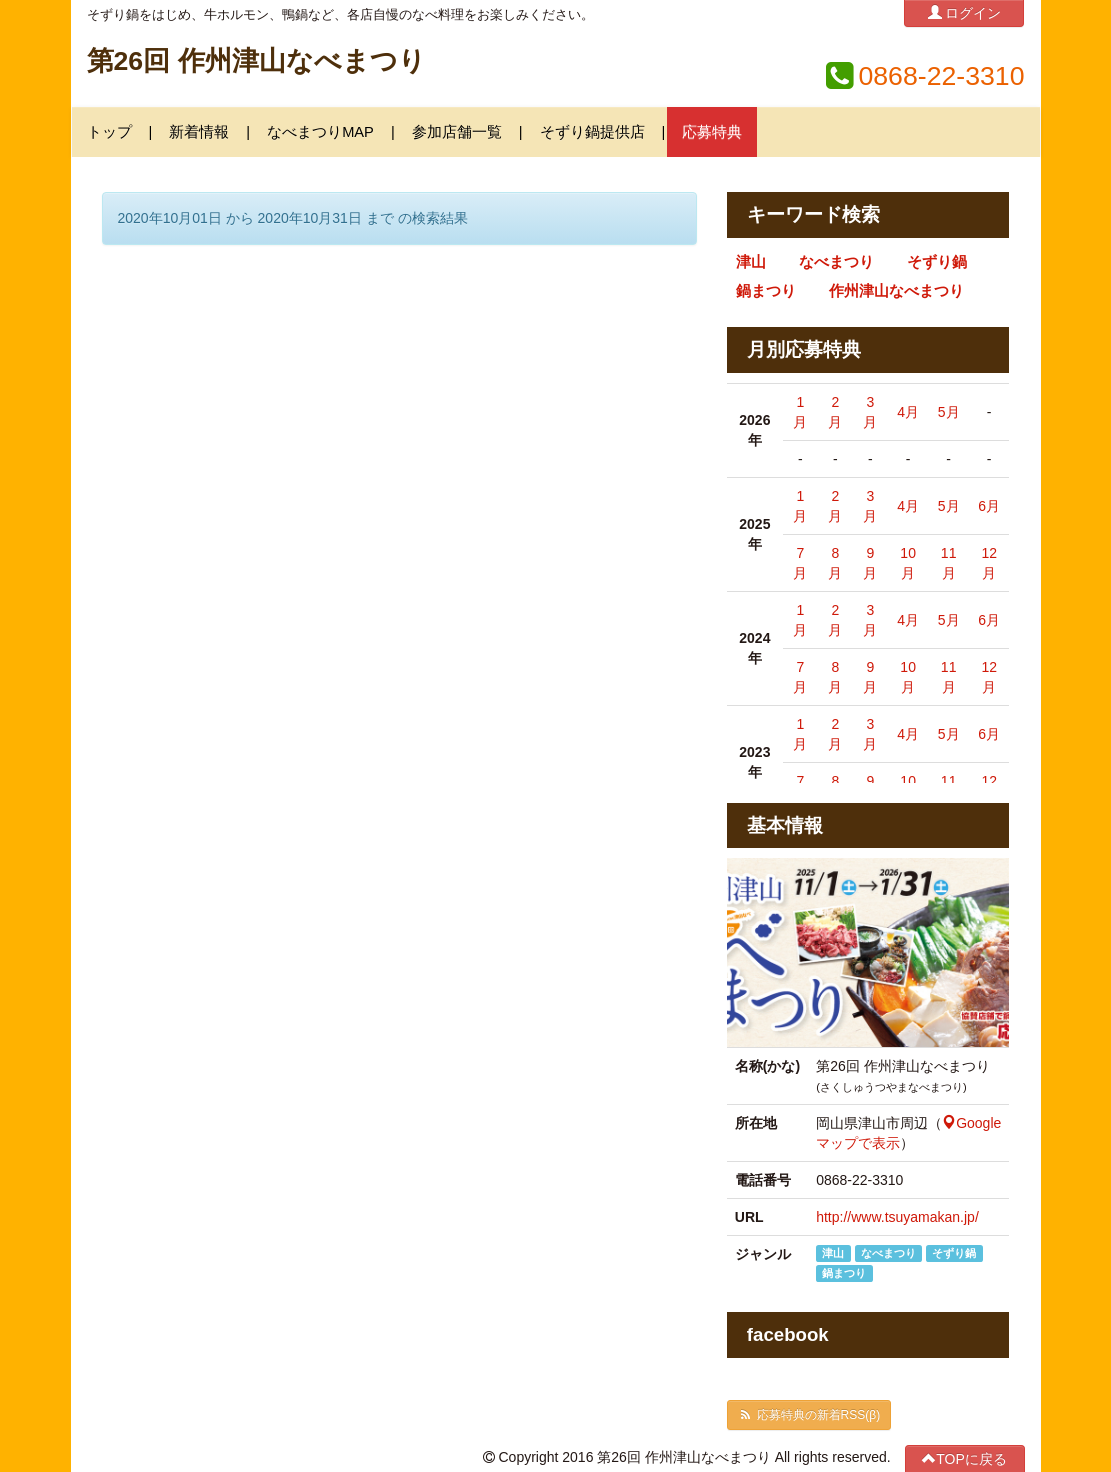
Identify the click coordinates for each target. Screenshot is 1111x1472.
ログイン (965, 12)
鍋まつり (766, 291)
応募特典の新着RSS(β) (809, 1415)
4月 (908, 412)
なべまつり (836, 262)
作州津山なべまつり (896, 291)
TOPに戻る (964, 1458)
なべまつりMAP (320, 132)
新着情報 (199, 132)
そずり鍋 (937, 262)
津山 (751, 262)
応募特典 (712, 132)
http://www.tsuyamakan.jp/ (897, 1217)
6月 (989, 506)
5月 (949, 412)
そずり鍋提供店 (592, 132)
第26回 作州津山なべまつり (256, 61)
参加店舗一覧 (457, 132)
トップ (109, 132)
